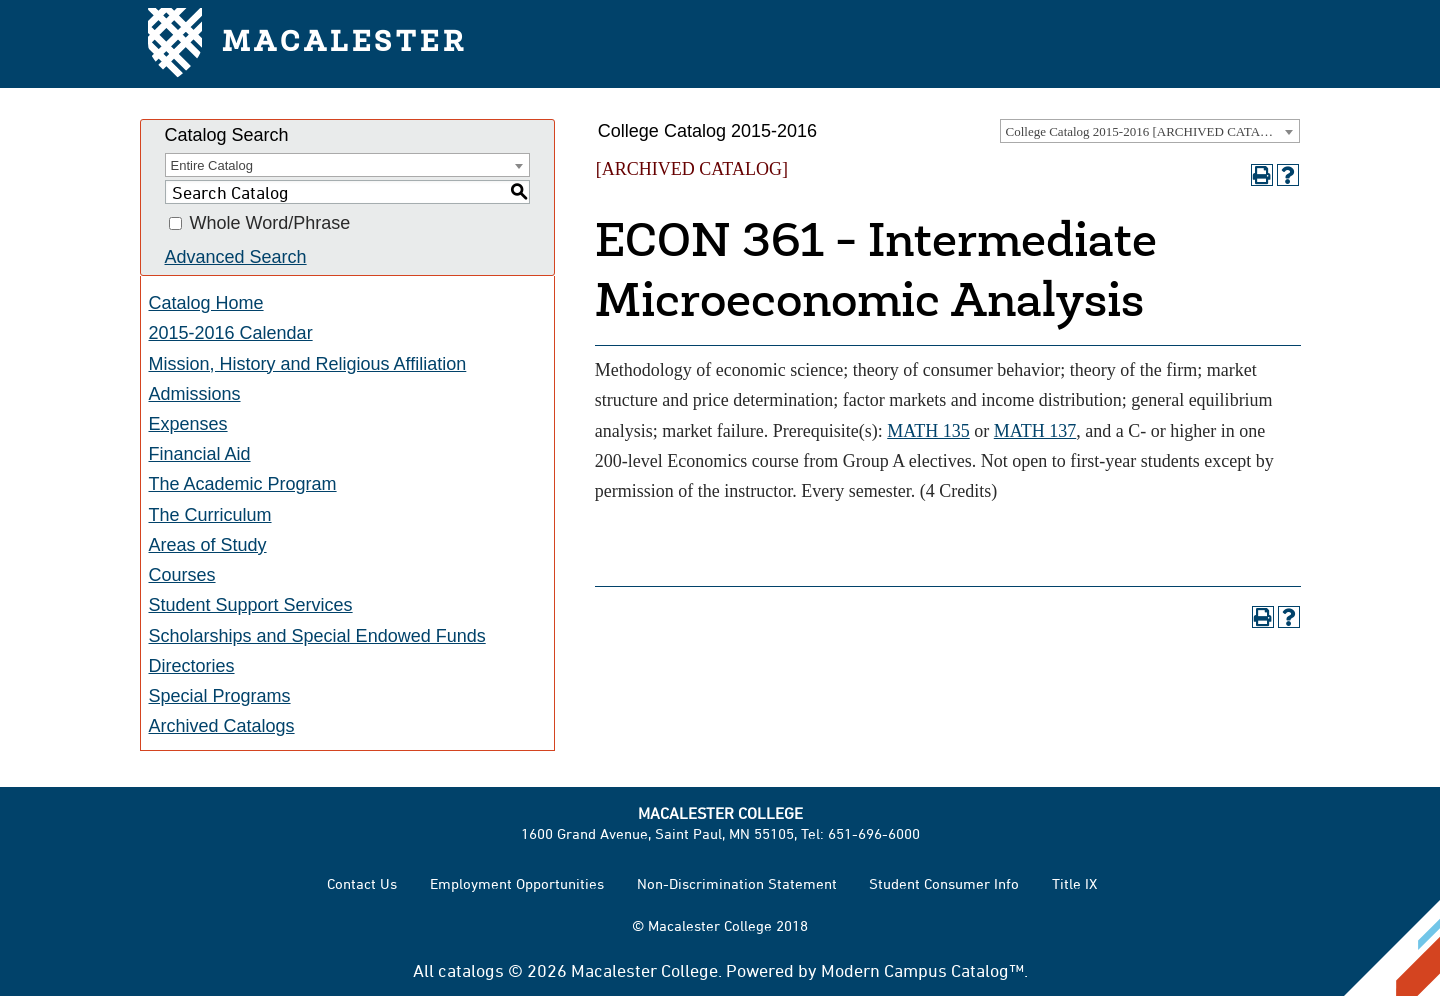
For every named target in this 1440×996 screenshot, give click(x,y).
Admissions (195, 394)
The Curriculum (210, 515)
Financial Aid (200, 454)
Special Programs (220, 696)
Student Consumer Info (944, 883)
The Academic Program (243, 484)
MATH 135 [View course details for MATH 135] (928, 431)
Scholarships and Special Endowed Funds (317, 636)
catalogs (471, 970)
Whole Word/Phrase (270, 224)
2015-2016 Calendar (231, 333)
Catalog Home (206, 303)
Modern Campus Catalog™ (922, 970)
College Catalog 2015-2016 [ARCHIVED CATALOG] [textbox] (1149, 131)
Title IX (1074, 883)
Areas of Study (208, 545)
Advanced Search (236, 257)
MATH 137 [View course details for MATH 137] (1035, 431)
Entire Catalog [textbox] (212, 165)
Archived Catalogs (222, 726)
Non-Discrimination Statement (737, 883)
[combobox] (1150, 131)
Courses (182, 575)
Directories (192, 666)
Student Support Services (251, 605)
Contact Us (362, 883)
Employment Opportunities (517, 883)
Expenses (188, 424)
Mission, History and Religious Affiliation (308, 364)
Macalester (307, 44)
